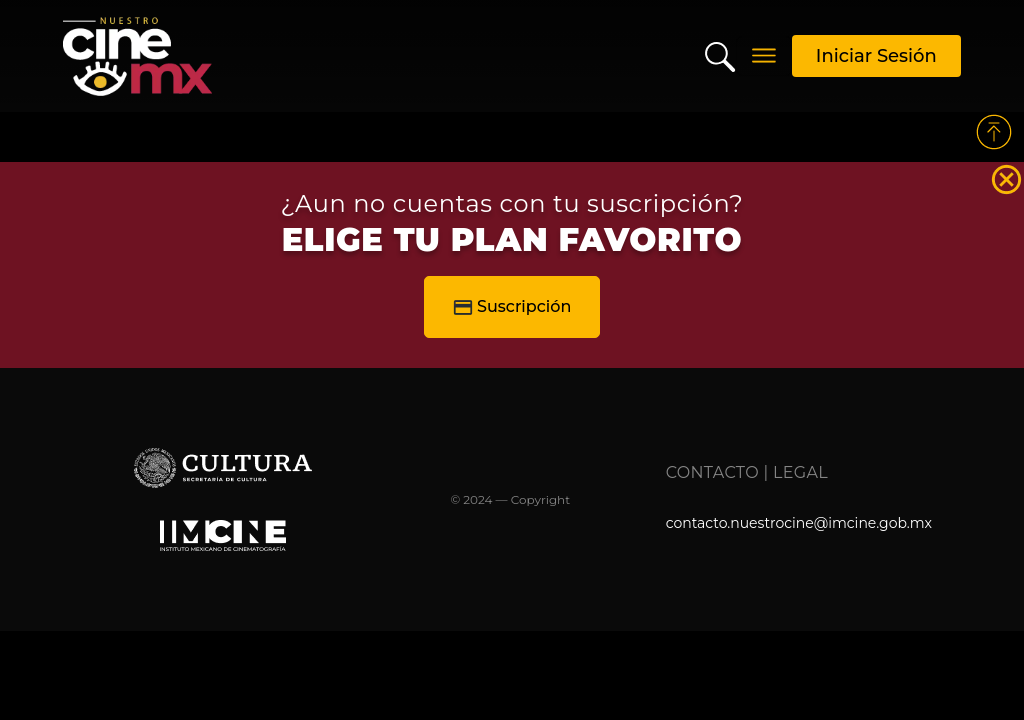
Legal (800, 472)
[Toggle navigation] (764, 56)
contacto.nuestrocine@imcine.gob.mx (799, 523)
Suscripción (512, 306)
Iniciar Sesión (876, 56)
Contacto (712, 472)
